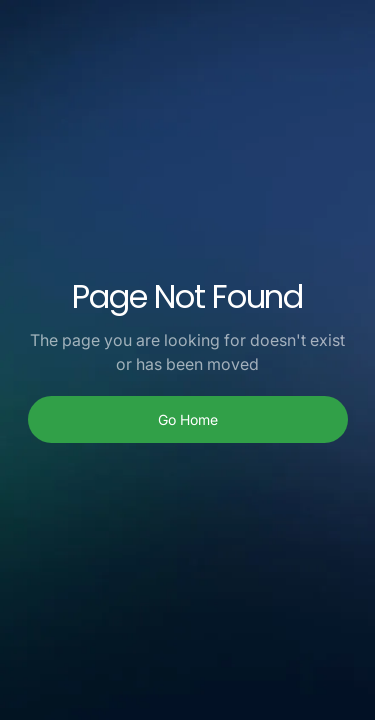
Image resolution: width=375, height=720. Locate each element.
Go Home (188, 419)
